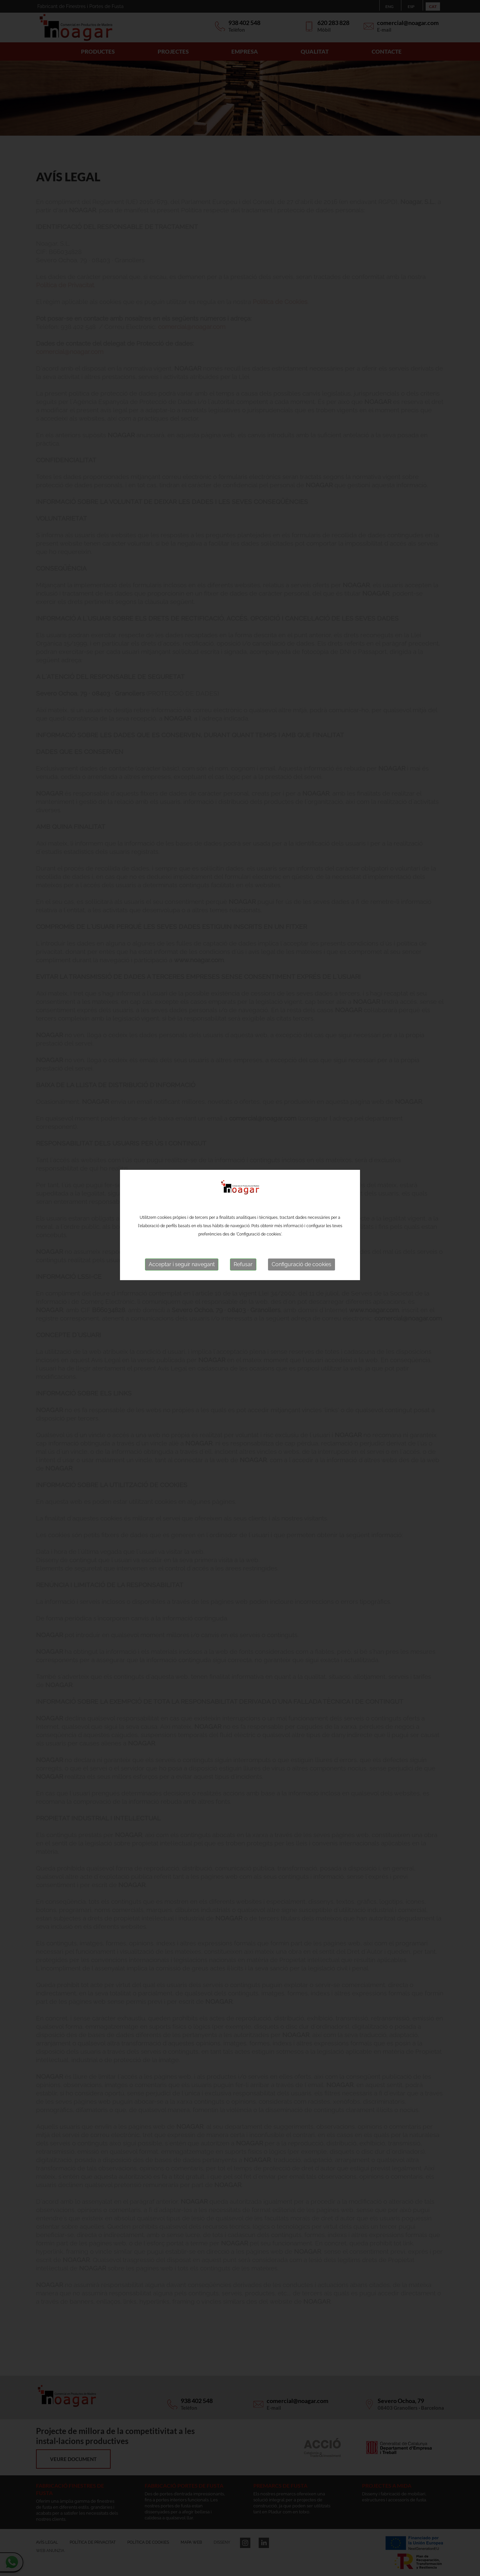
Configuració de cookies (301, 1120)
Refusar (243, 1120)
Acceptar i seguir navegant (182, 1120)
